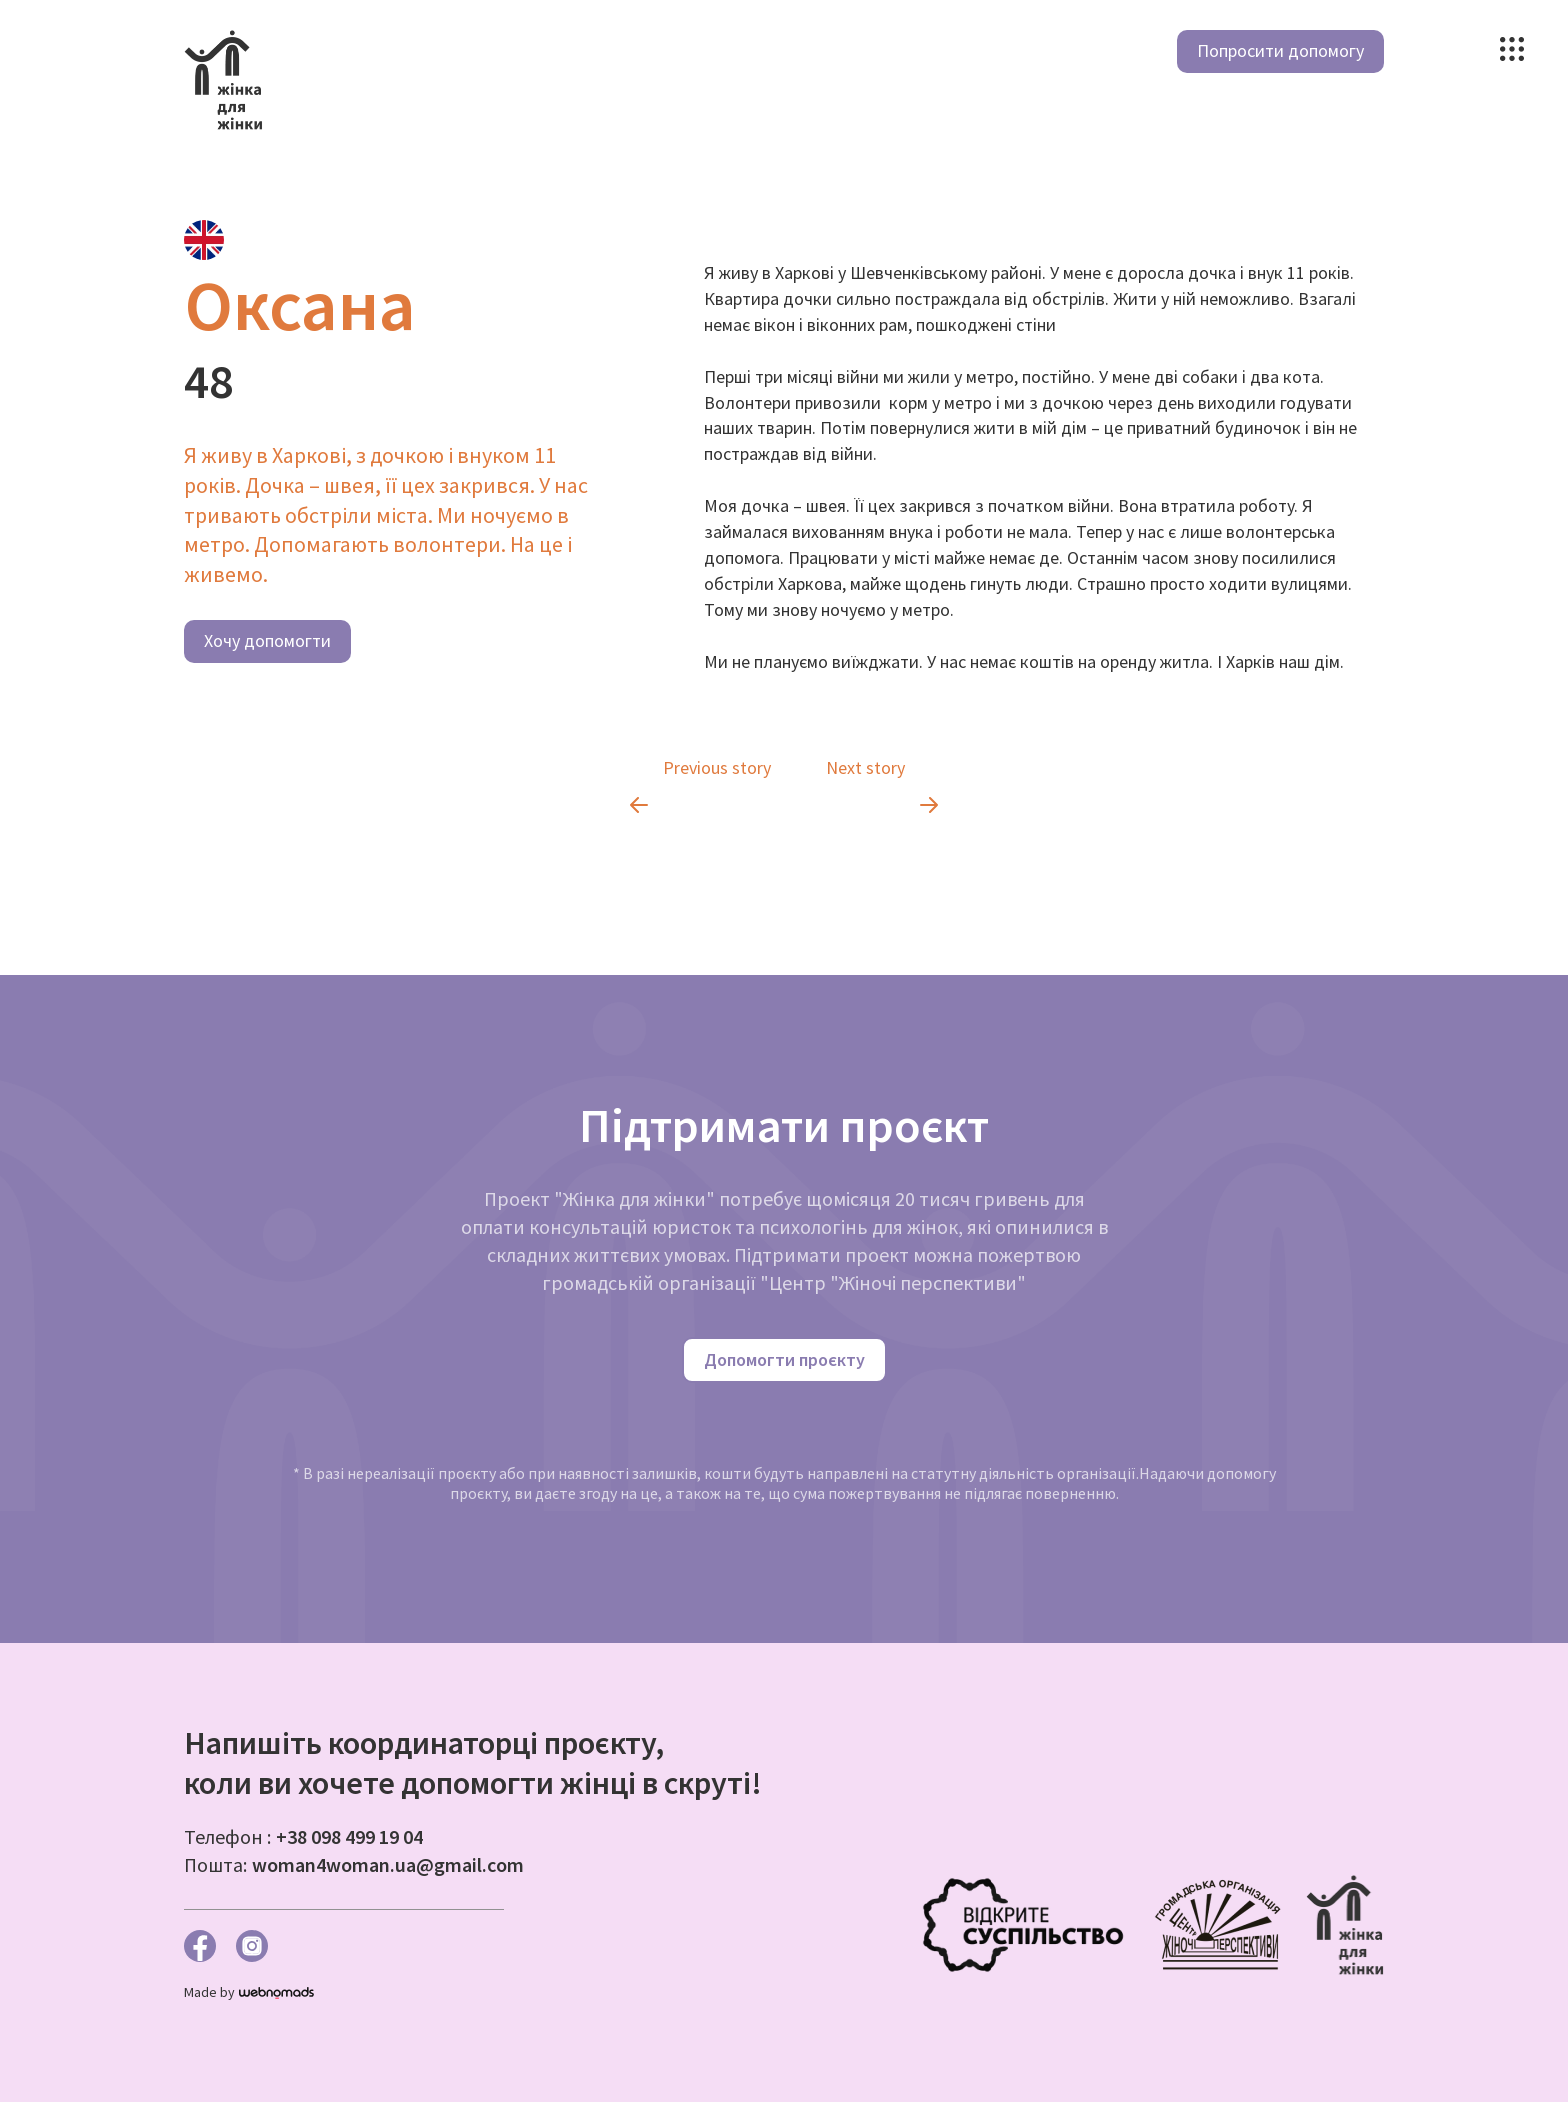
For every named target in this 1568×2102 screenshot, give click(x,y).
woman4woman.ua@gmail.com (388, 1864)
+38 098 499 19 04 (349, 1836)
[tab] (204, 240)
